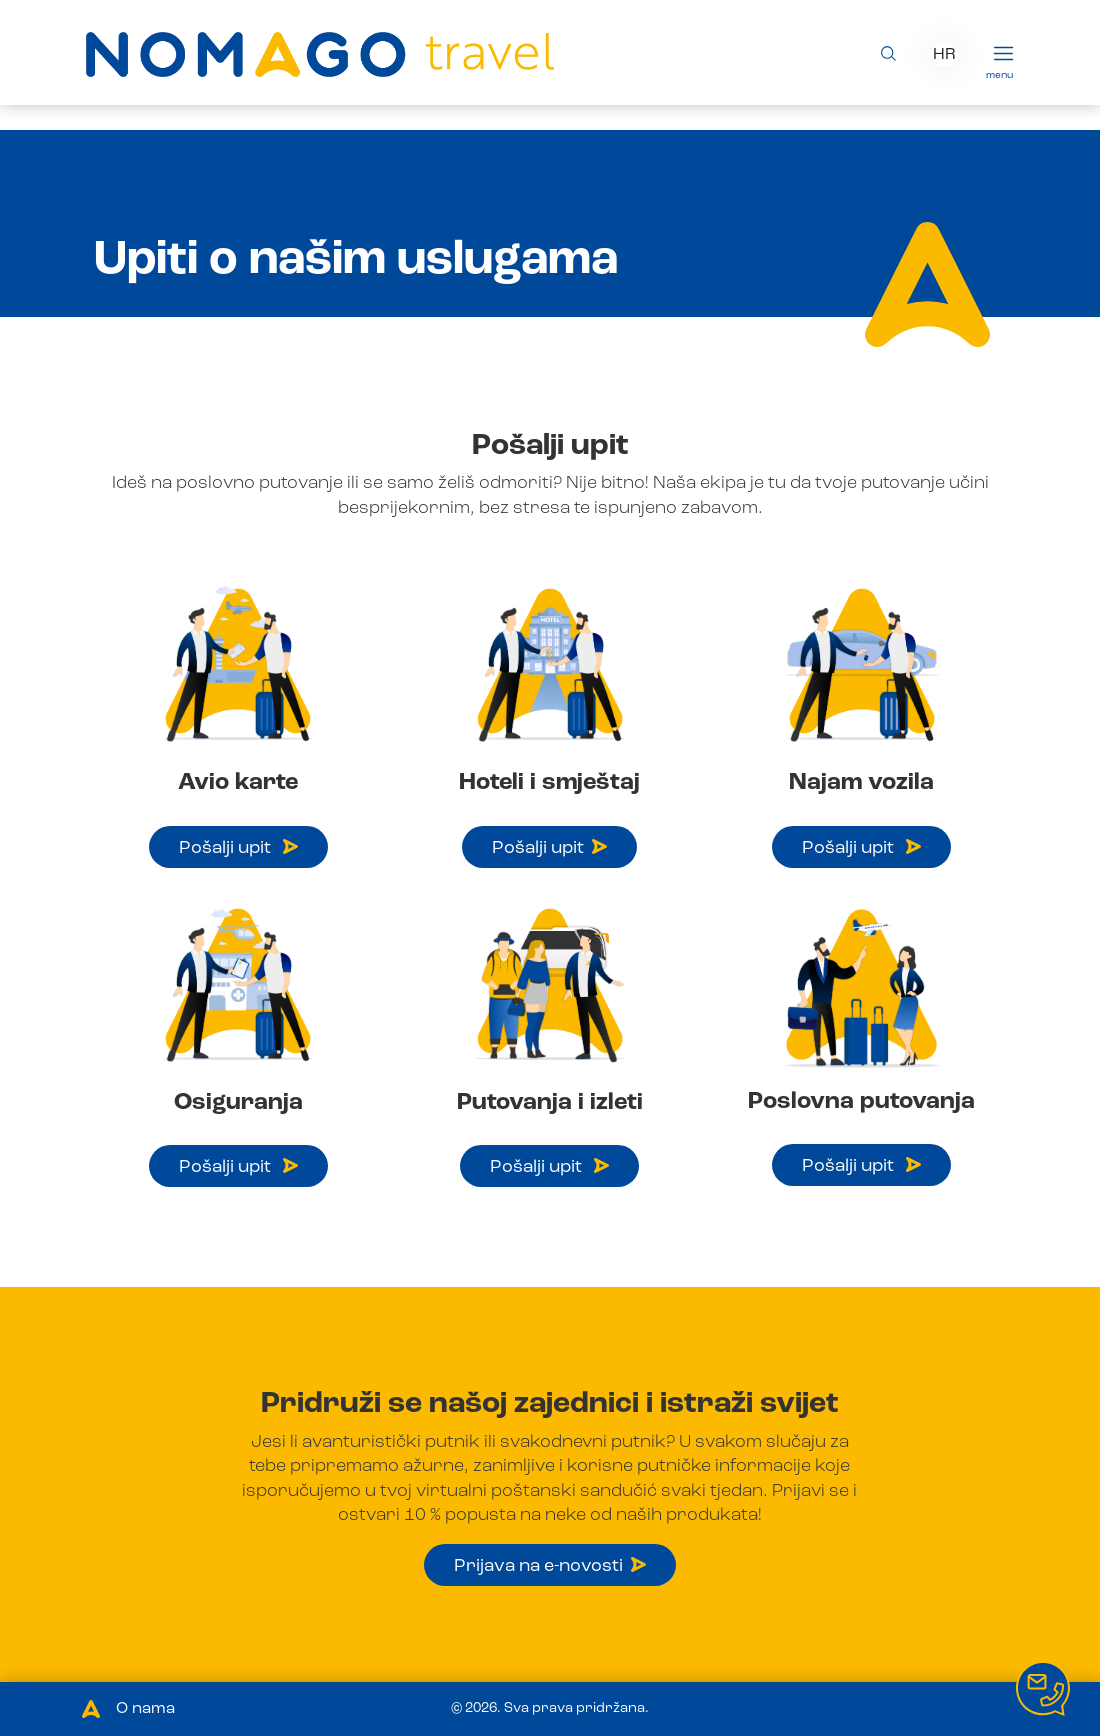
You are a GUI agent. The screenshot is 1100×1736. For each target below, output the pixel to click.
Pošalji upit (238, 848)
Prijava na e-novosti (550, 1566)
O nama (145, 1709)
